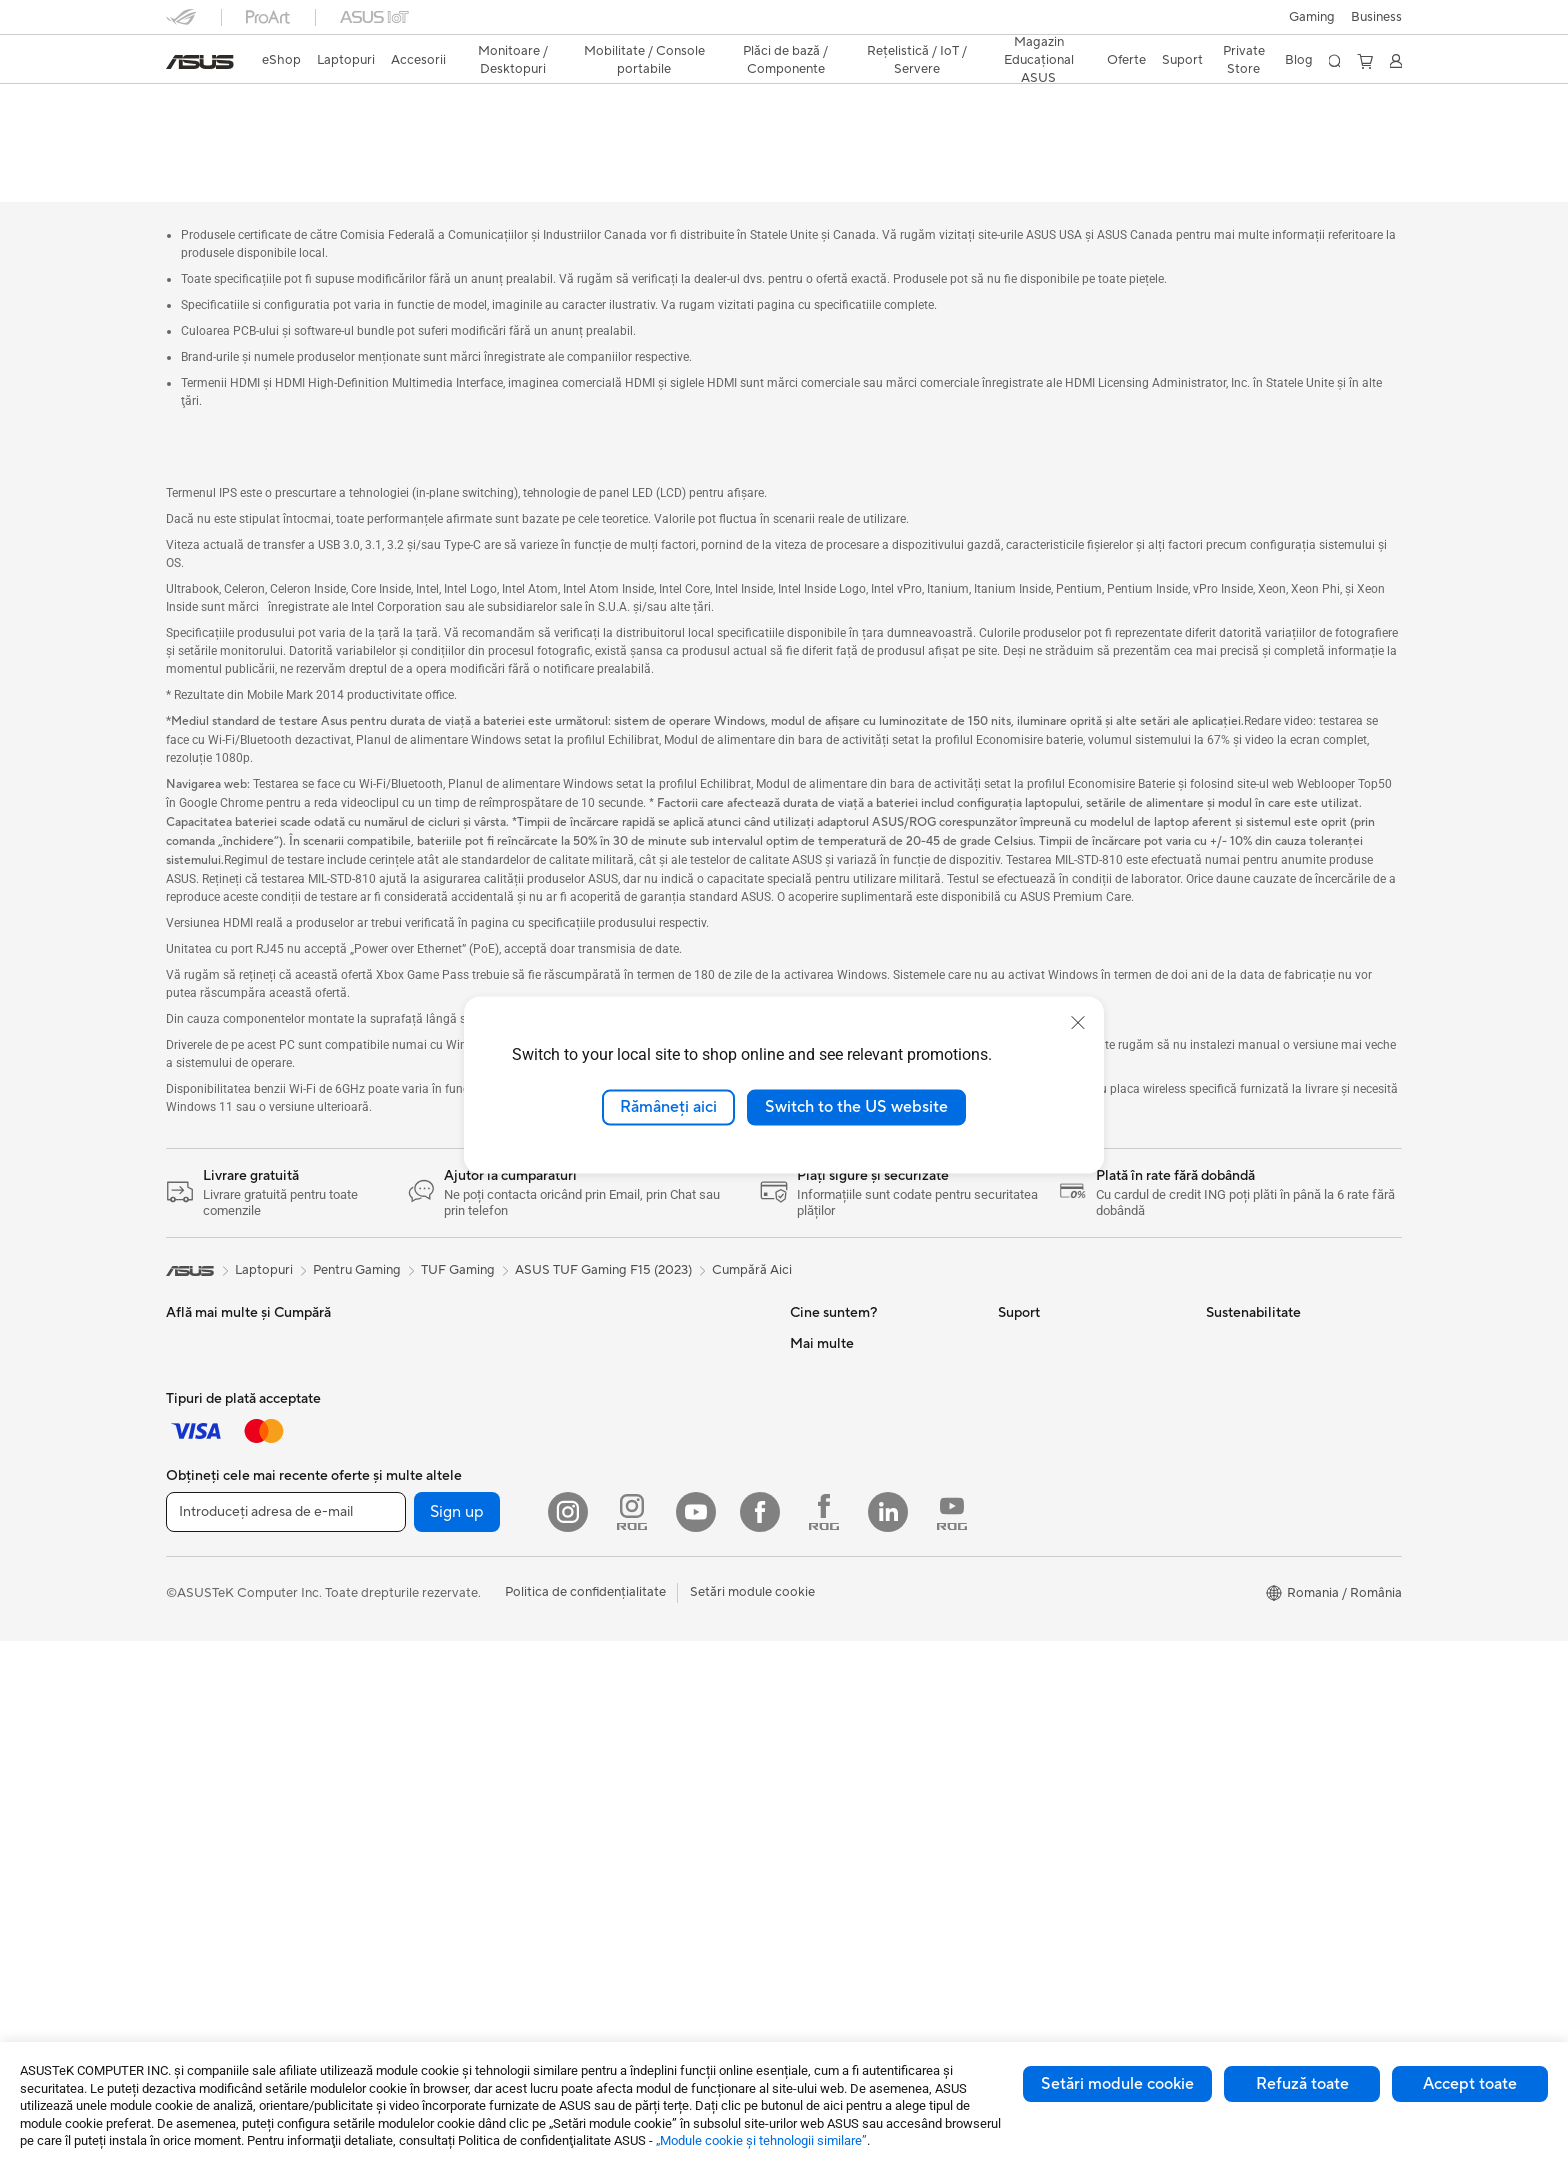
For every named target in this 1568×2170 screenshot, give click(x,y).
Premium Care (1040, 1392)
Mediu (1224, 1302)
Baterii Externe (210, 1710)
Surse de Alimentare (638, 1453)
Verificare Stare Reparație (1074, 1422)
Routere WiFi (618, 1604)
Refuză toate (1302, 2084)
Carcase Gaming (628, 1393)
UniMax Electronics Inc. (859, 1572)
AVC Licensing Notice (854, 1783)
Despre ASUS (830, 1302)
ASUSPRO (821, 1693)
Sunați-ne (1026, 1542)
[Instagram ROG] (632, 2041)
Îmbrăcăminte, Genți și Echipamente (232, 1642)
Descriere (192, 136)
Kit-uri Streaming (216, 1604)
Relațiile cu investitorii (854, 1422)
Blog (1299, 60)
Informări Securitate (1057, 1572)
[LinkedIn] (888, 2041)
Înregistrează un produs (1067, 1482)
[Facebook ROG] (824, 2041)
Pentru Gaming (210, 1453)
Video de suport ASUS (1064, 1602)
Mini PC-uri (406, 1543)
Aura (804, 1873)
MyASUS (1025, 1632)
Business (1376, 17)
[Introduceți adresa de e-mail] (286, 2041)
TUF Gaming (458, 1229)
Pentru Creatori (212, 1393)
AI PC (807, 1633)
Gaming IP (403, 1332)
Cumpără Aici (752, 1229)
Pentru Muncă (207, 1363)
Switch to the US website (856, 1107)
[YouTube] (696, 2041)
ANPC (1016, 1662)
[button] (1312, 17)
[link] (200, 62)
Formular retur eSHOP (1064, 1302)
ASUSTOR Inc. (833, 1512)
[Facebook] (760, 2041)
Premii (808, 1392)
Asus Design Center (848, 1663)
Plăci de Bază (618, 1333)
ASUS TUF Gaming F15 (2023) (303, 104)
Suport (442, 136)
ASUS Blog (823, 1753)
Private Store (1244, 60)
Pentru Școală (207, 1423)
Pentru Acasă (205, 1333)
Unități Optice (621, 1513)
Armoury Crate (834, 1843)
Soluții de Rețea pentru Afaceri (669, 1680)
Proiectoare (408, 1423)
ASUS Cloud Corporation (865, 1542)
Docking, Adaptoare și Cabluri (255, 1680)
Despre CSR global (846, 1452)
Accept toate (1470, 2084)
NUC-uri (398, 1513)
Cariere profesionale (850, 1332)
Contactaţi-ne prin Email (1070, 1512)
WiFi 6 (597, 1574)
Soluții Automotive (845, 1723)
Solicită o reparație (1054, 1332)
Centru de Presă (837, 1482)
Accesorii (400, 1694)
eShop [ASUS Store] (281, 60)
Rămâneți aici (668, 1107)
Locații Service (1041, 1452)
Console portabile (426, 1634)
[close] (1078, 1023)
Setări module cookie (1117, 2084)
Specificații (279, 136)
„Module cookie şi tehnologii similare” (761, 2140)
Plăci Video (612, 1363)
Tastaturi (191, 1514)
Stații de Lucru (415, 1573)
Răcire (598, 1423)
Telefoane (401, 1664)
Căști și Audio (206, 1574)
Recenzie (366, 136)
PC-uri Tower (411, 1483)
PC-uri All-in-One (423, 1453)
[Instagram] (568, 2041)
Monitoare (404, 1393)
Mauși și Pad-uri (212, 1544)
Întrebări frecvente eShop (1074, 1362)
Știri (802, 1362)
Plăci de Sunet (620, 1483)
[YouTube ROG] (952, 2041)
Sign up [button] (457, 2041)
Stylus (391, 1302)
